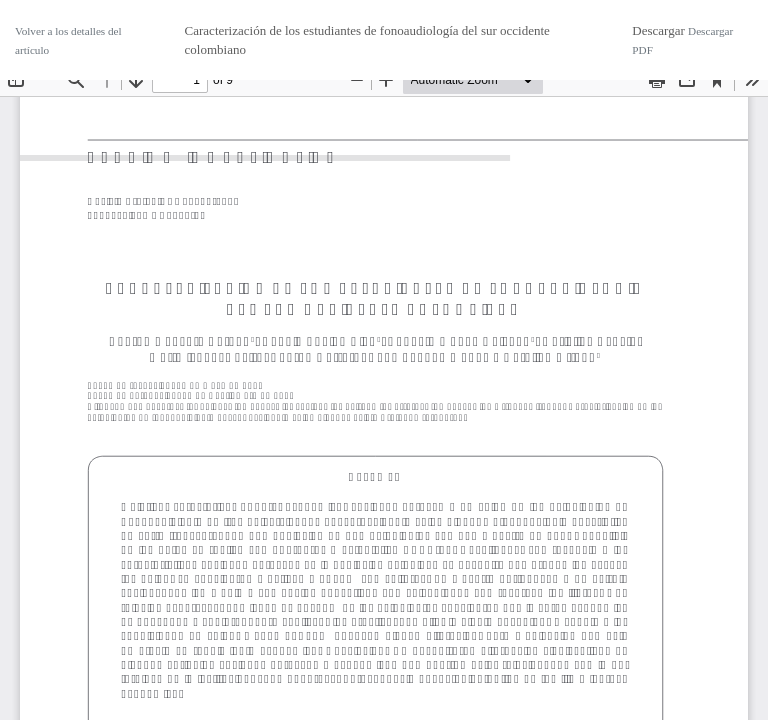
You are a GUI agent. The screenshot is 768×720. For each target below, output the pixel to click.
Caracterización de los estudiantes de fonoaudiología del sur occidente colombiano (367, 40)
